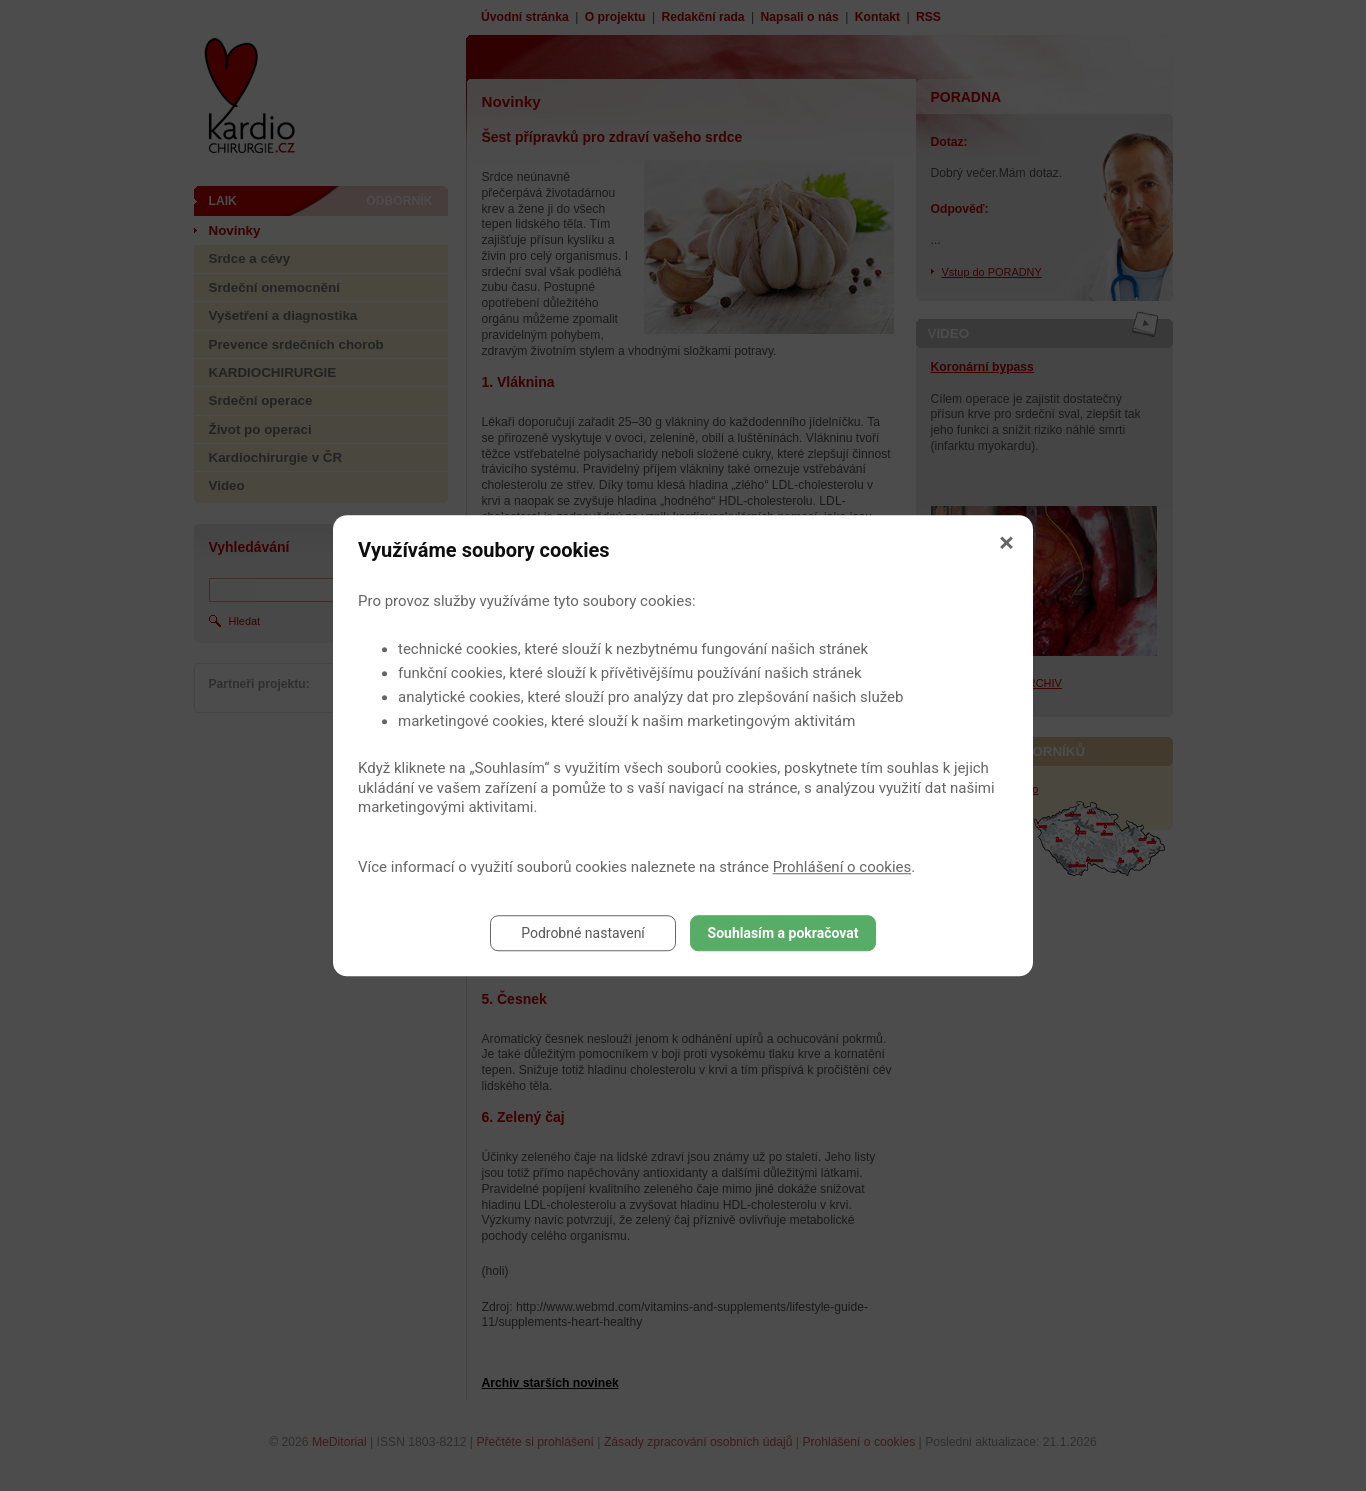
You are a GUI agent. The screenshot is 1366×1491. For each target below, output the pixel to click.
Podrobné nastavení (583, 933)
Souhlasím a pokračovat (783, 933)
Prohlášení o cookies (842, 867)
